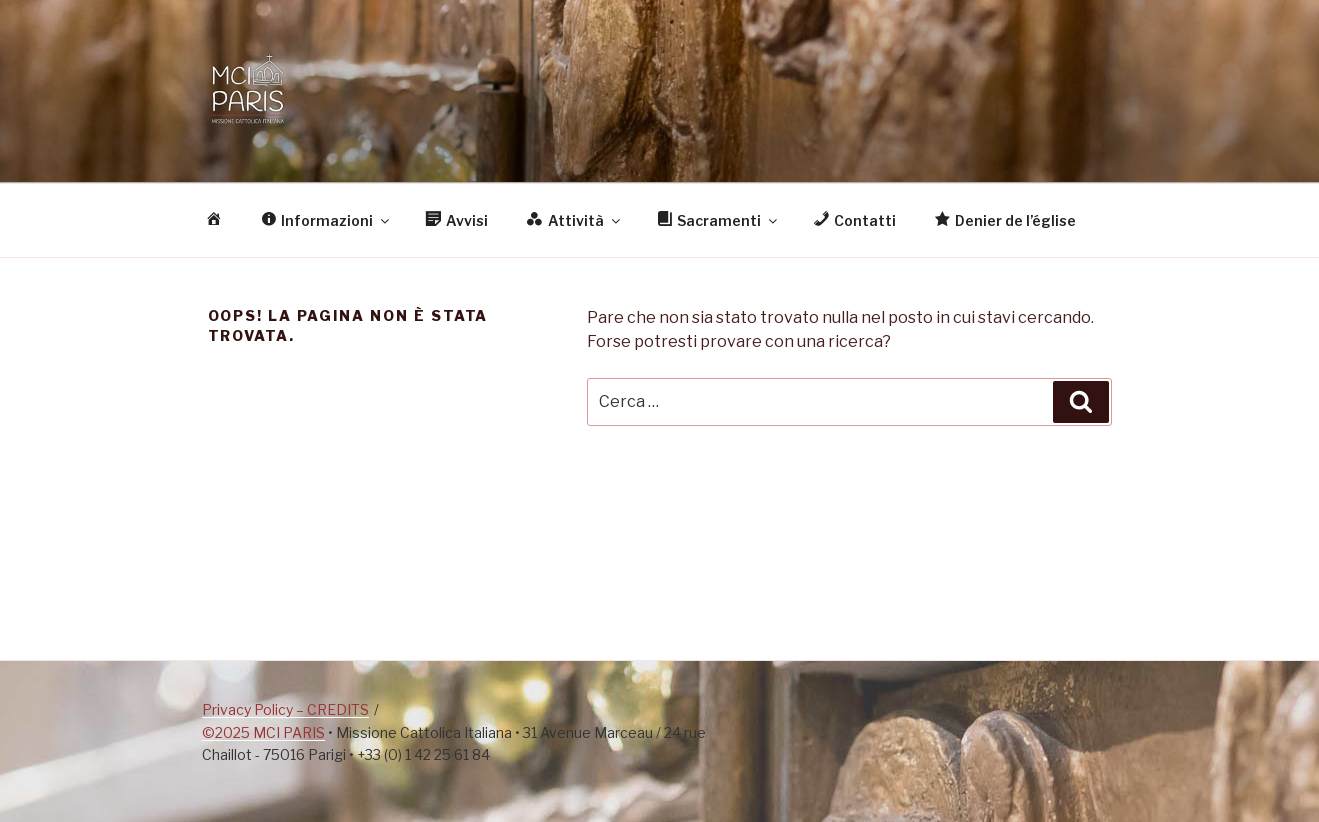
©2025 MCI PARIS (263, 732)
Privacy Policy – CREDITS (285, 709)
